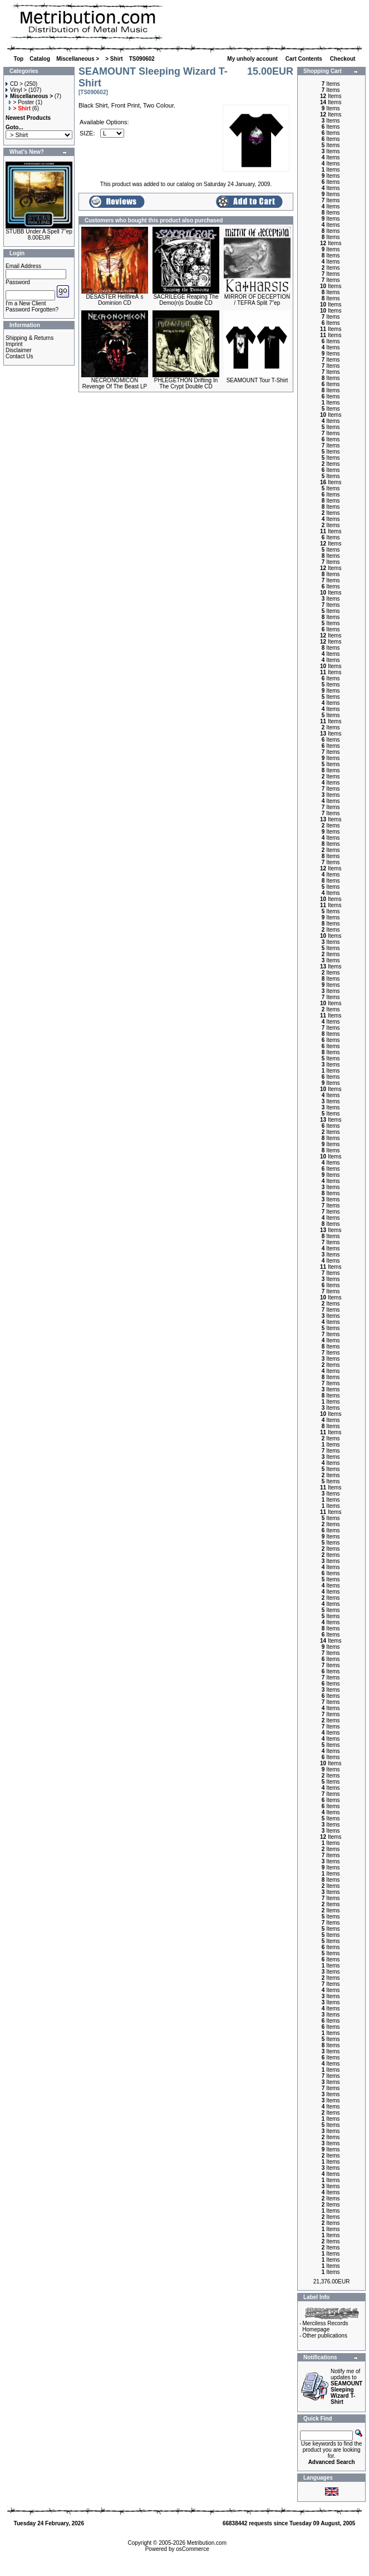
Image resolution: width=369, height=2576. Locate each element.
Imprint (14, 344)
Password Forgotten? (32, 309)
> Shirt (113, 59)
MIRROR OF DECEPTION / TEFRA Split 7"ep (257, 300)
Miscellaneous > (77, 59)
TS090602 (142, 59)
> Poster (22, 102)
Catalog (39, 59)
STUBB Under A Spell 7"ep (39, 231)
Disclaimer (19, 350)
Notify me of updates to (346, 2386)
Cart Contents (305, 59)
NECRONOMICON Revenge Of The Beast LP (114, 383)
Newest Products (28, 118)
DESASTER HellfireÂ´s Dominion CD (115, 300)
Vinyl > (16, 90)
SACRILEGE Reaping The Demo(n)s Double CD (185, 300)
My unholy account (253, 59)
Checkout (343, 59)
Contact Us (19, 356)
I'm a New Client (26, 303)
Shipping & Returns (29, 338)
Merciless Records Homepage (325, 2326)
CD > (14, 84)
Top (19, 59)
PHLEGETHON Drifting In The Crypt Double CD (186, 383)
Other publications (324, 2335)
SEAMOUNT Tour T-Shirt (257, 380)
